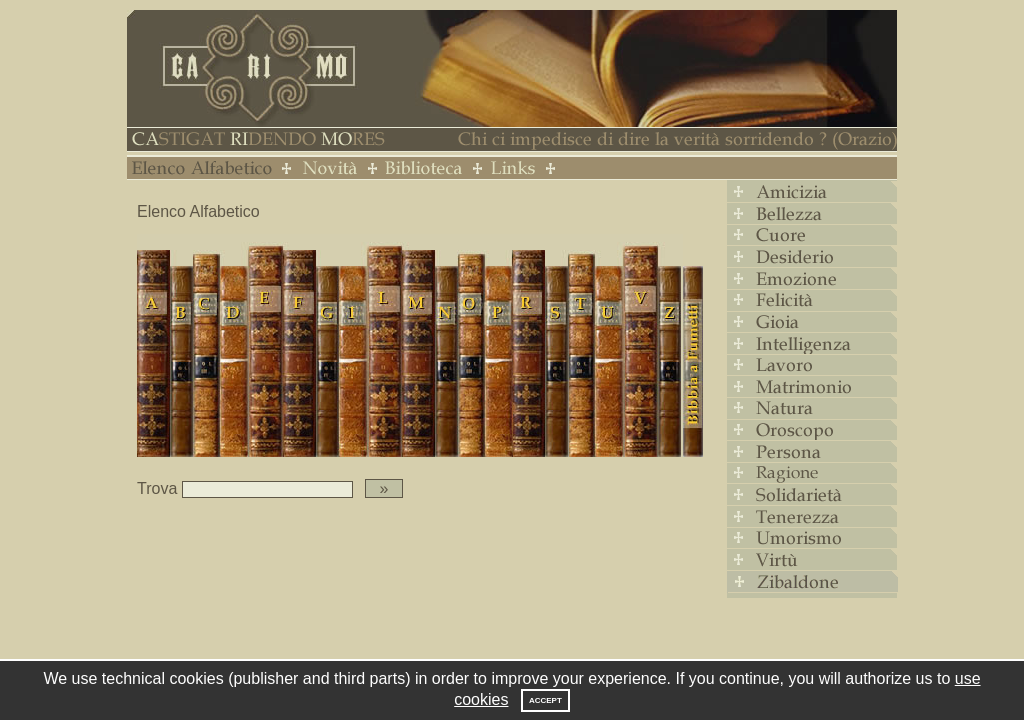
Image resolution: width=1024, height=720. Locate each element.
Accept (545, 700)
